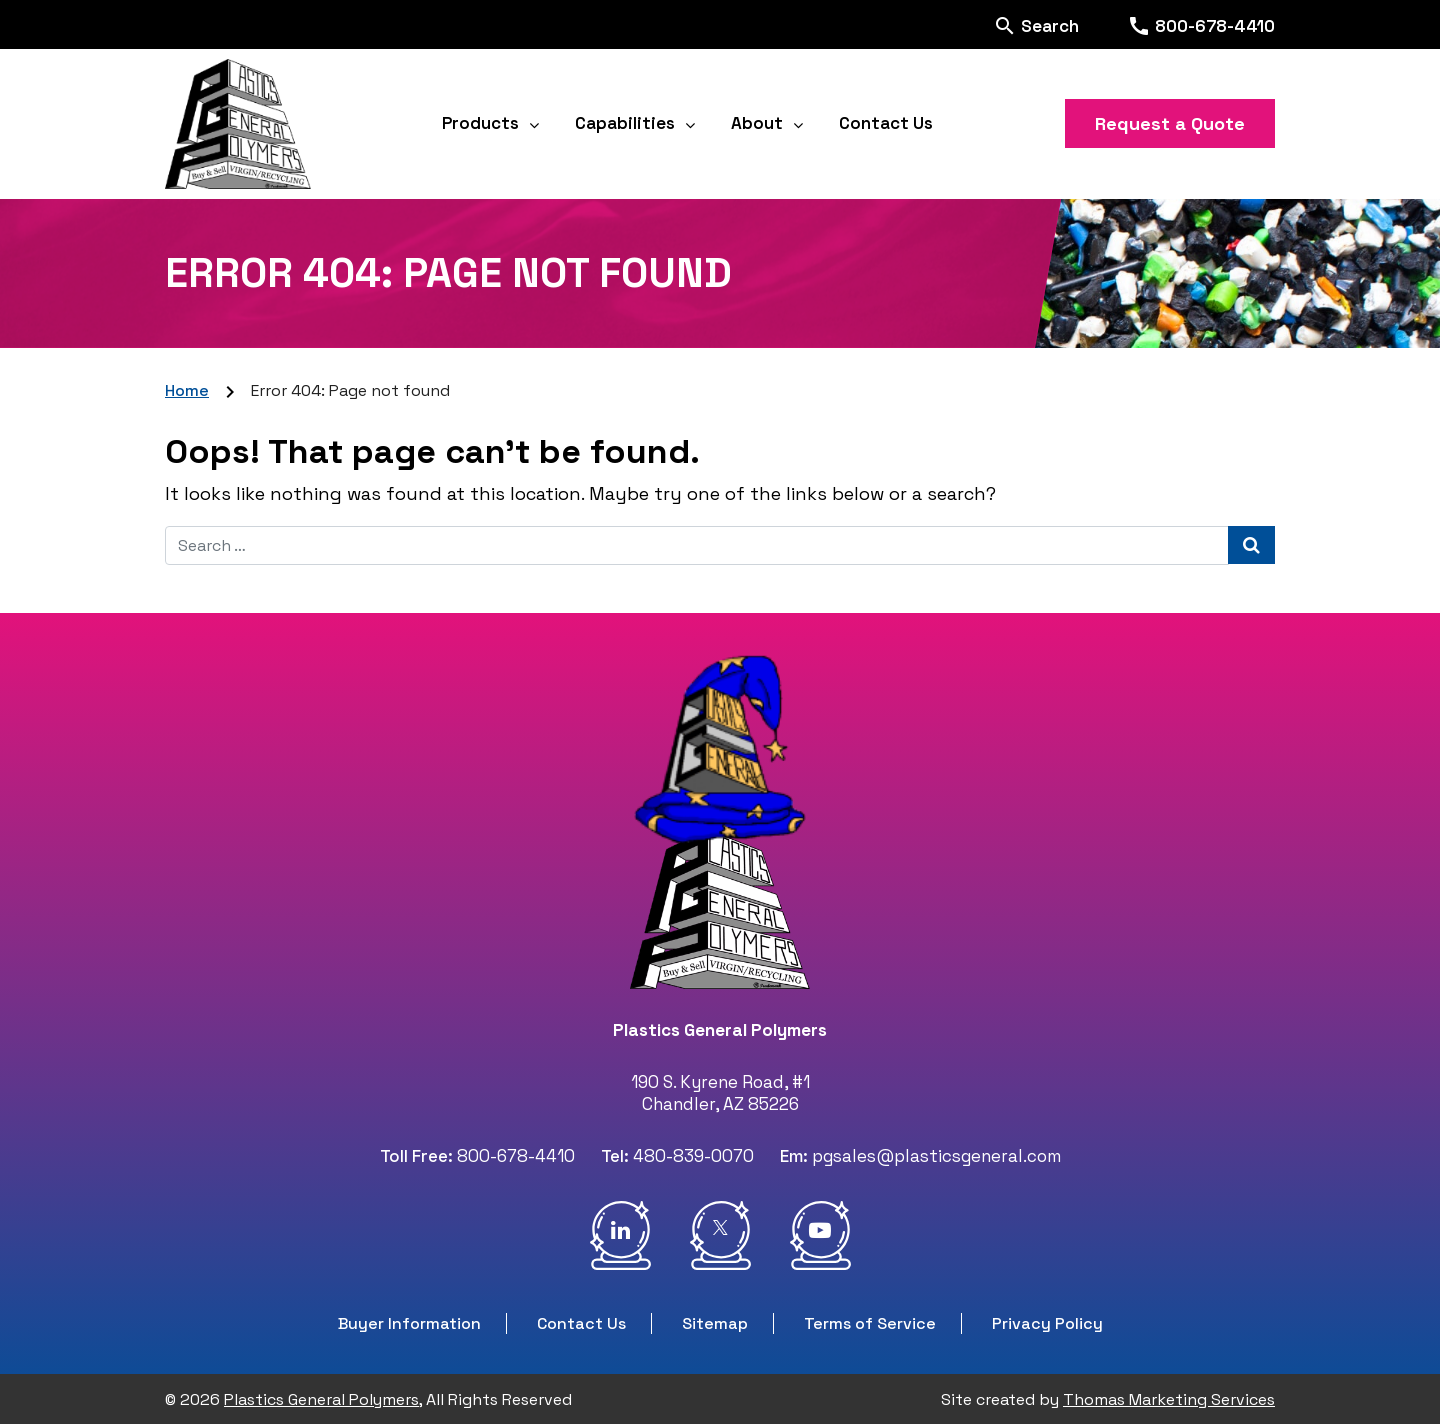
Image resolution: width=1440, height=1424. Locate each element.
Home (187, 390)
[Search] (1036, 24)
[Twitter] (720, 1236)
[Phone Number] (1201, 25)
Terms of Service (870, 1323)
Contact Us (886, 123)
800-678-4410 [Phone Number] (516, 1156)
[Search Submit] (1251, 545)
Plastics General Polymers (321, 1399)
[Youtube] (820, 1236)
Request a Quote (1170, 123)
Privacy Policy (1047, 1323)
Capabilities (625, 123)
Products (480, 123)
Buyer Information (409, 1323)
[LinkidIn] (620, 1236)
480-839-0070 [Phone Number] (693, 1156)
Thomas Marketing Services (1169, 1399)
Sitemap (715, 1323)
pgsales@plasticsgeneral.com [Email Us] (936, 1156)
